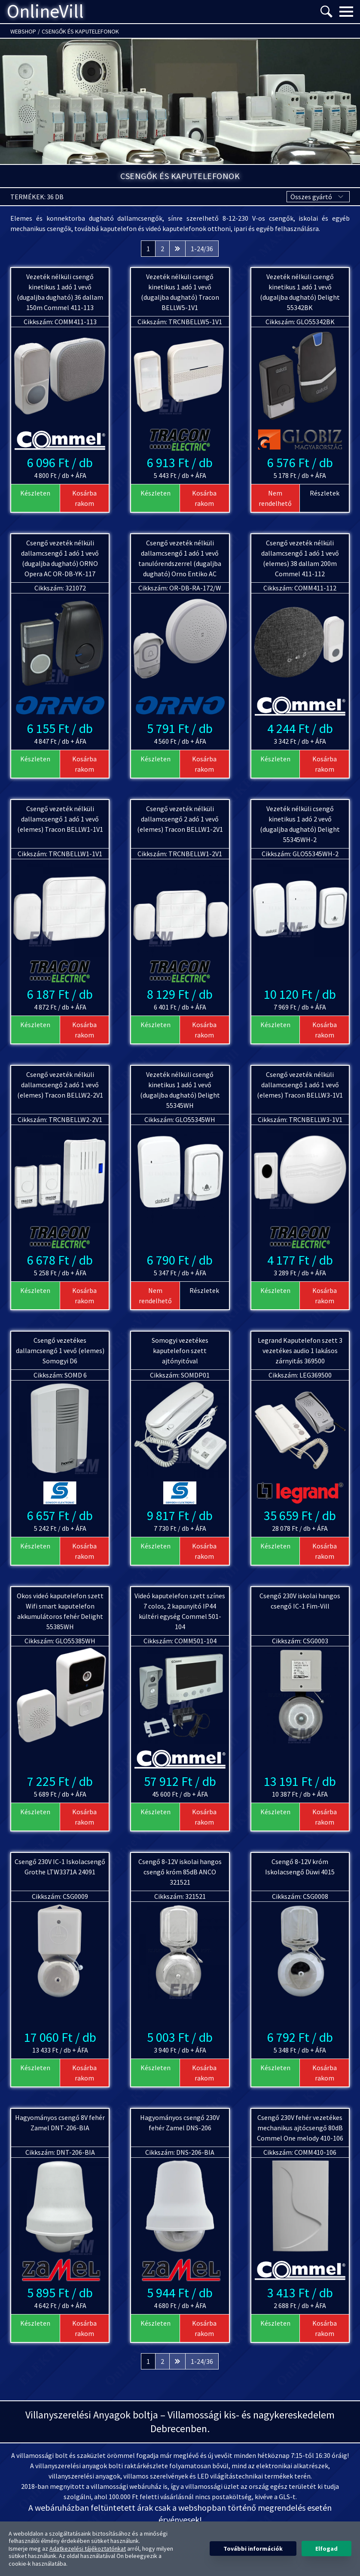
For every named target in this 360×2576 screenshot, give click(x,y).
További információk (253, 2548)
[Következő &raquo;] (177, 248)
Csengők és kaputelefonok (80, 31)
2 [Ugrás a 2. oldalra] (162, 248)
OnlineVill (45, 11)
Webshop (23, 31)
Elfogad (326, 2548)
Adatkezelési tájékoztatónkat (87, 2548)
